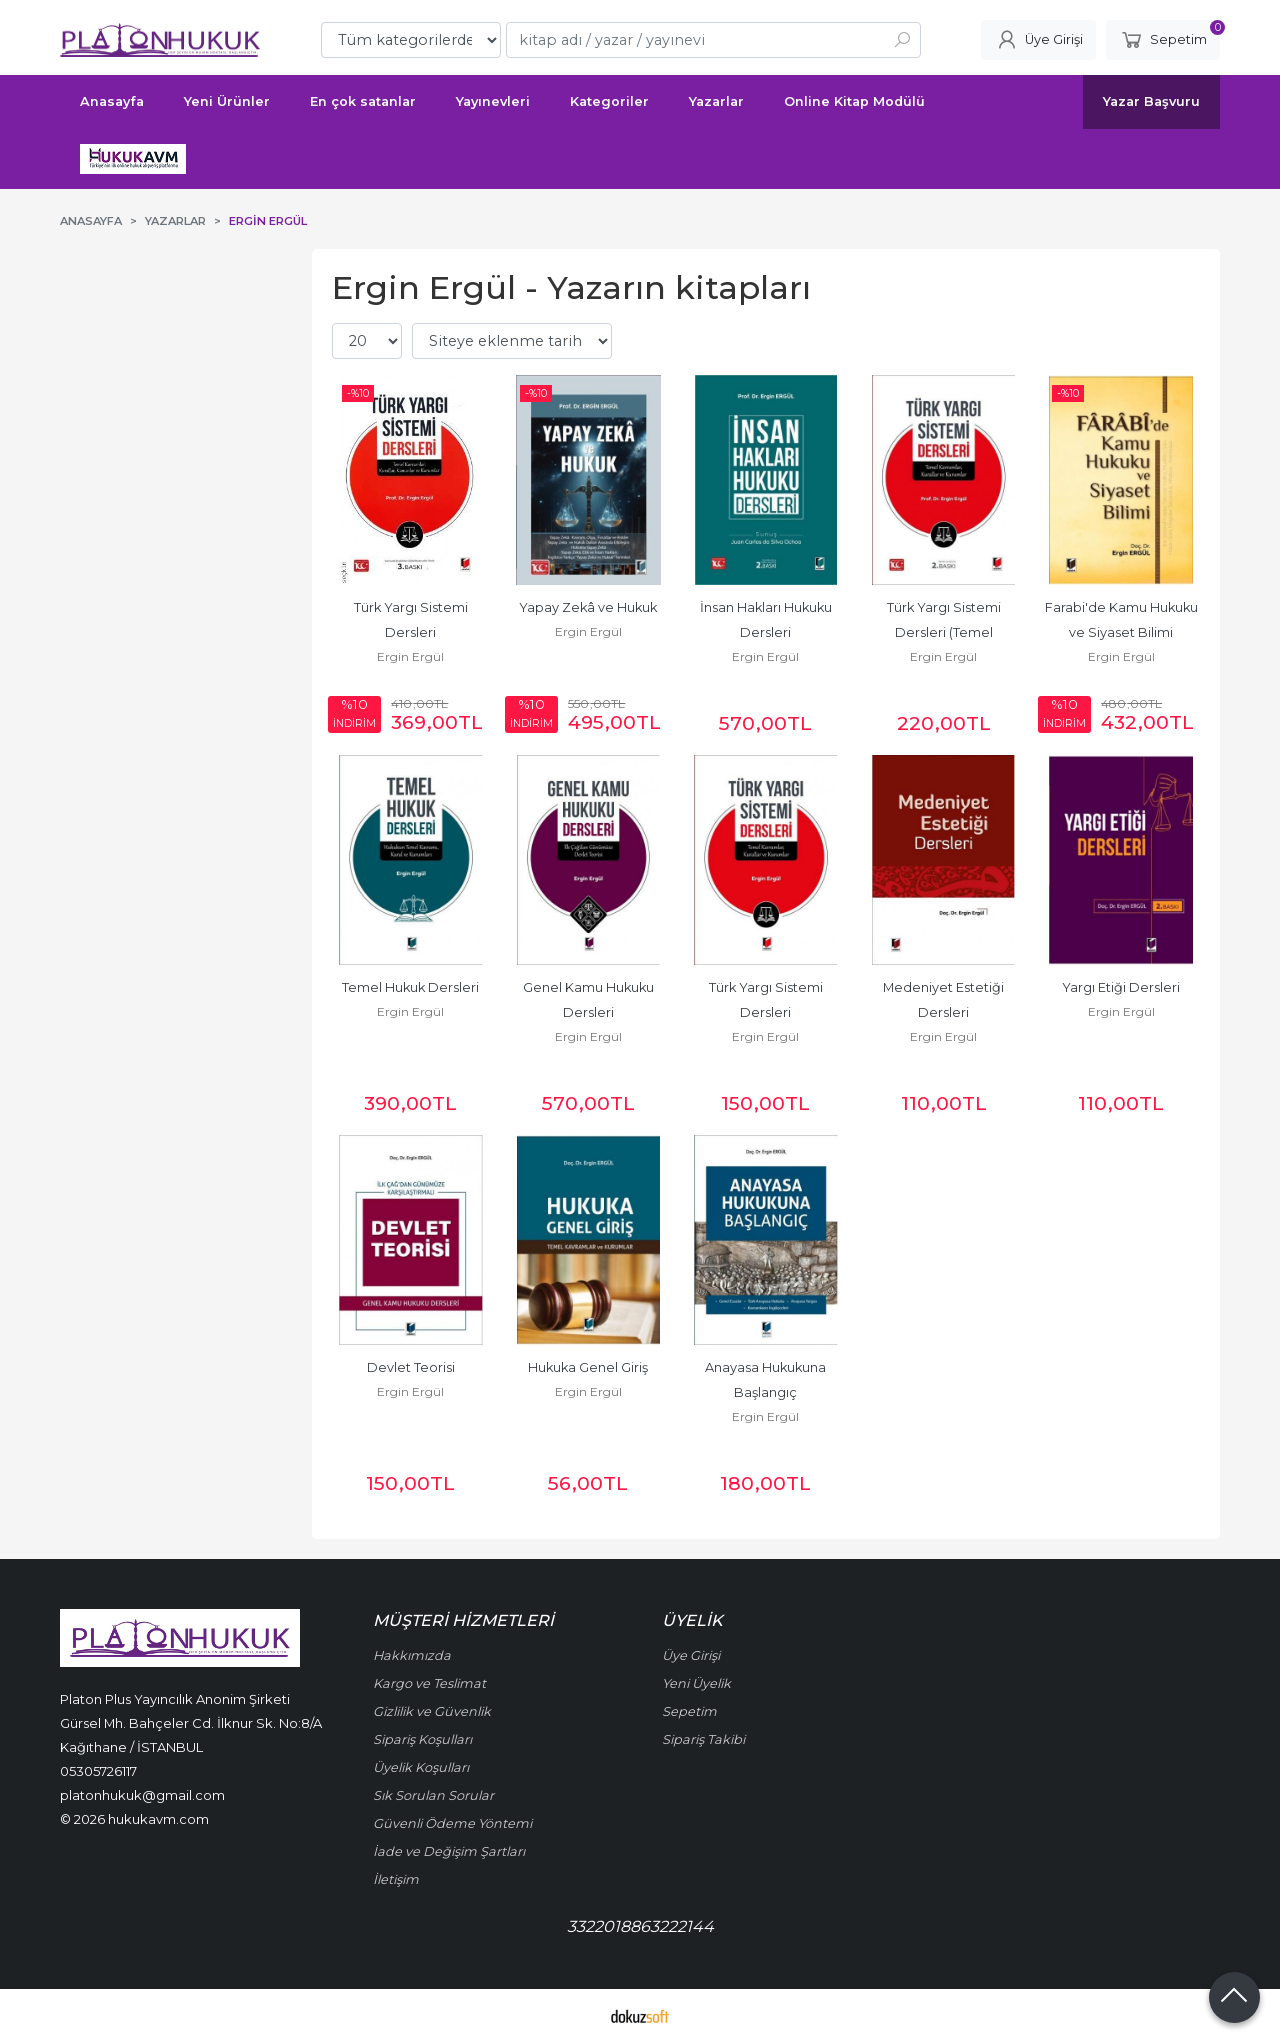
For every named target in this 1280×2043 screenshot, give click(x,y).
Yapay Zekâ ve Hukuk (588, 607)
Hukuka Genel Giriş (588, 1367)
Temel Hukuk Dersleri (410, 987)
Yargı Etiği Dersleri (1121, 987)
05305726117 (98, 1771)
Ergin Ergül (410, 656)
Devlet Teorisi (411, 1367)
